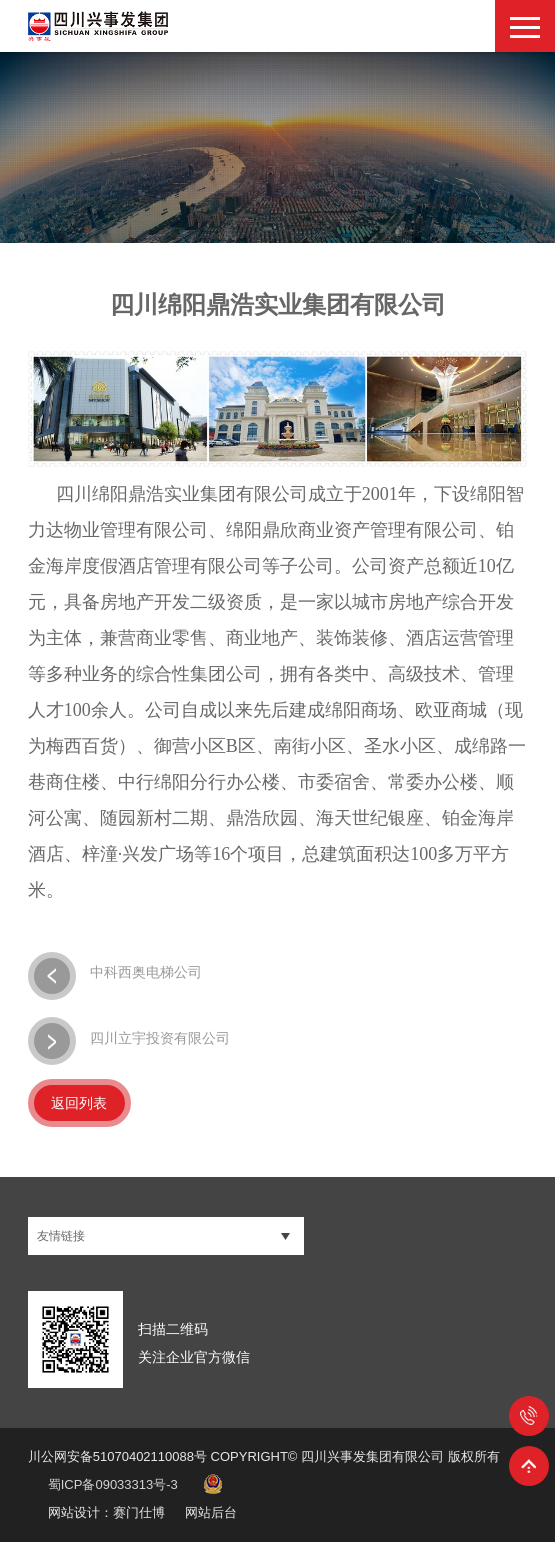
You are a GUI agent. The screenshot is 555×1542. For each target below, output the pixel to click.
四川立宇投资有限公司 (129, 1039)
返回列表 (79, 1103)
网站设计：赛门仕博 (106, 1512)
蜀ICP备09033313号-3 (113, 1484)
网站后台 (211, 1512)
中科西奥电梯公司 (115, 974)
